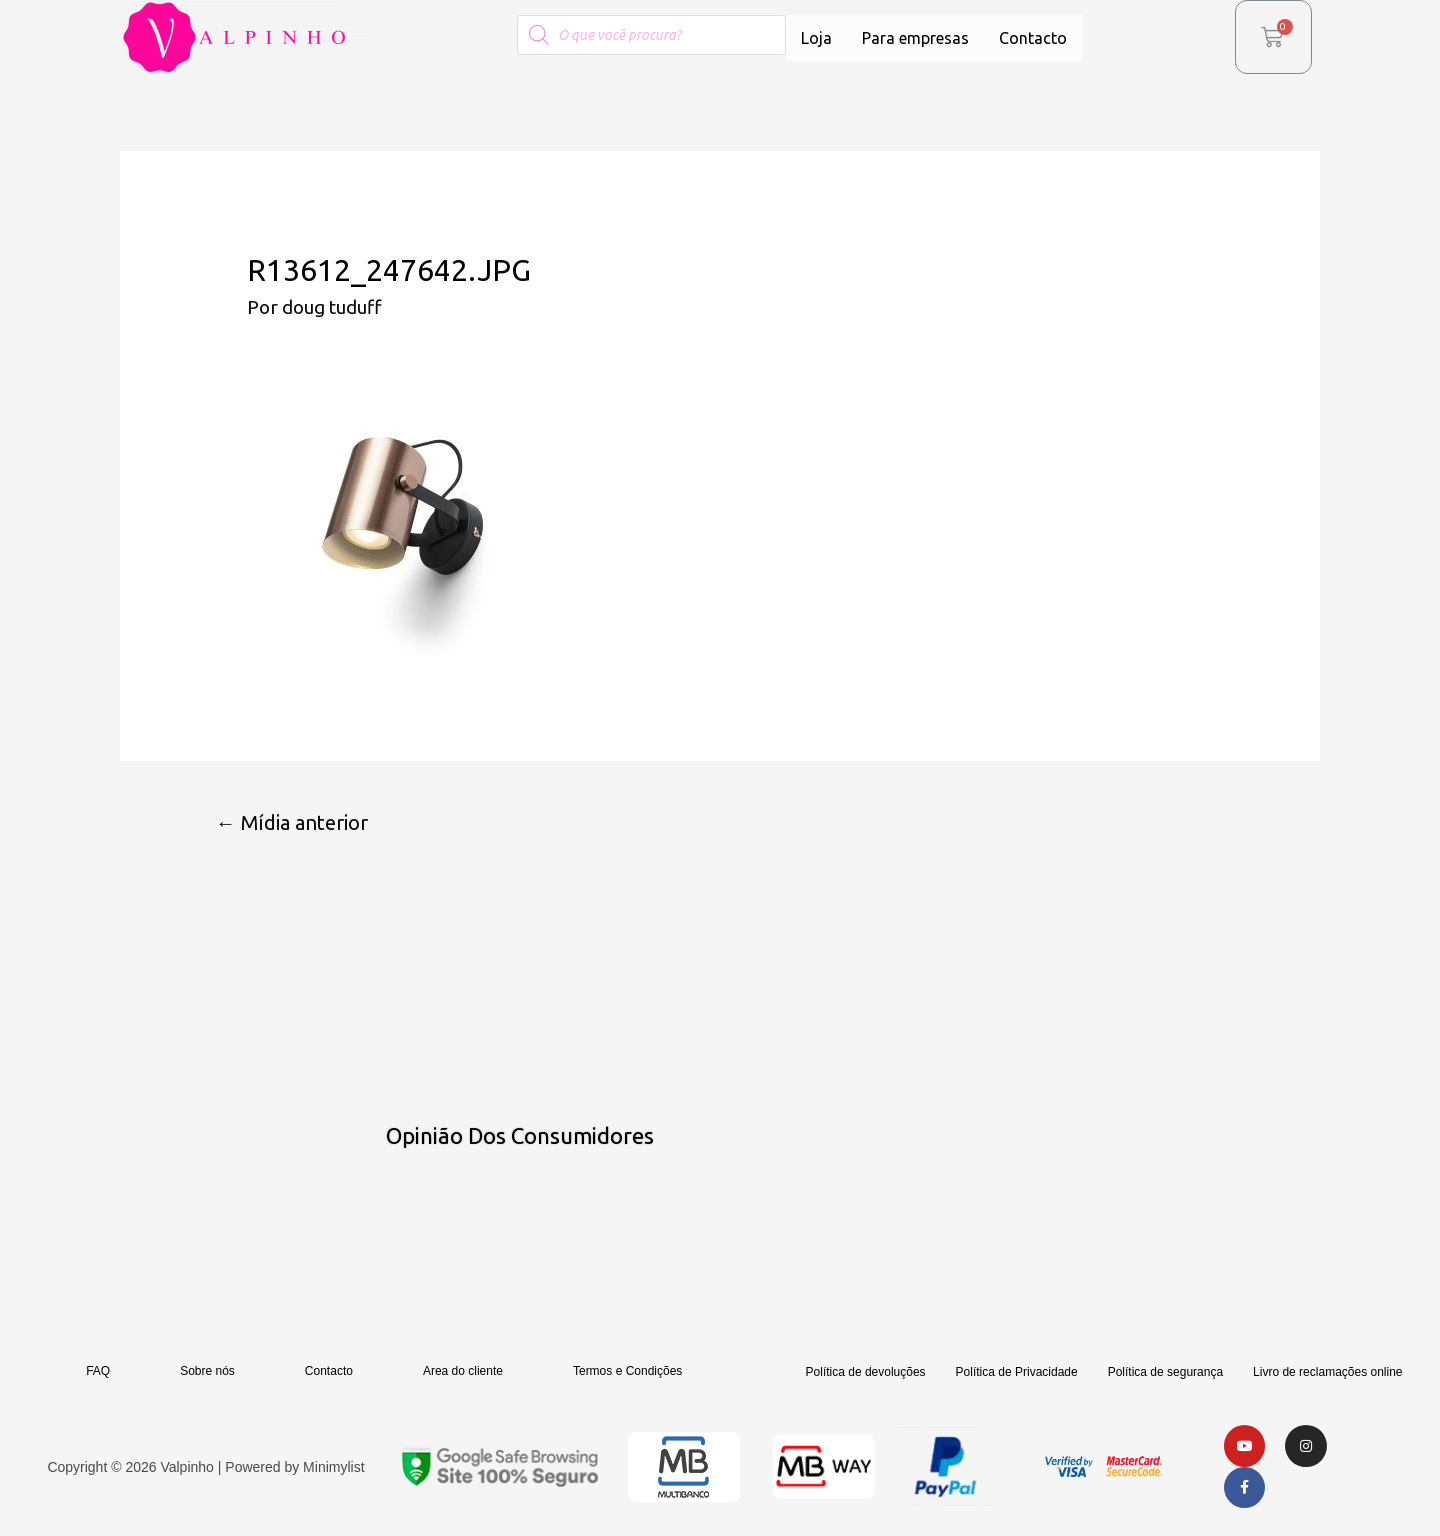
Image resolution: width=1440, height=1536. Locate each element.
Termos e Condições (627, 1372)
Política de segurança (1165, 1373)
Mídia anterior (293, 822)
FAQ (98, 1372)
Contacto (1033, 38)
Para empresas (915, 38)
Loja (816, 38)
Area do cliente (463, 1372)
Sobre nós (207, 1372)
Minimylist (333, 1467)
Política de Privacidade (1017, 1373)
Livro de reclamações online (1327, 1373)
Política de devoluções (866, 1373)
